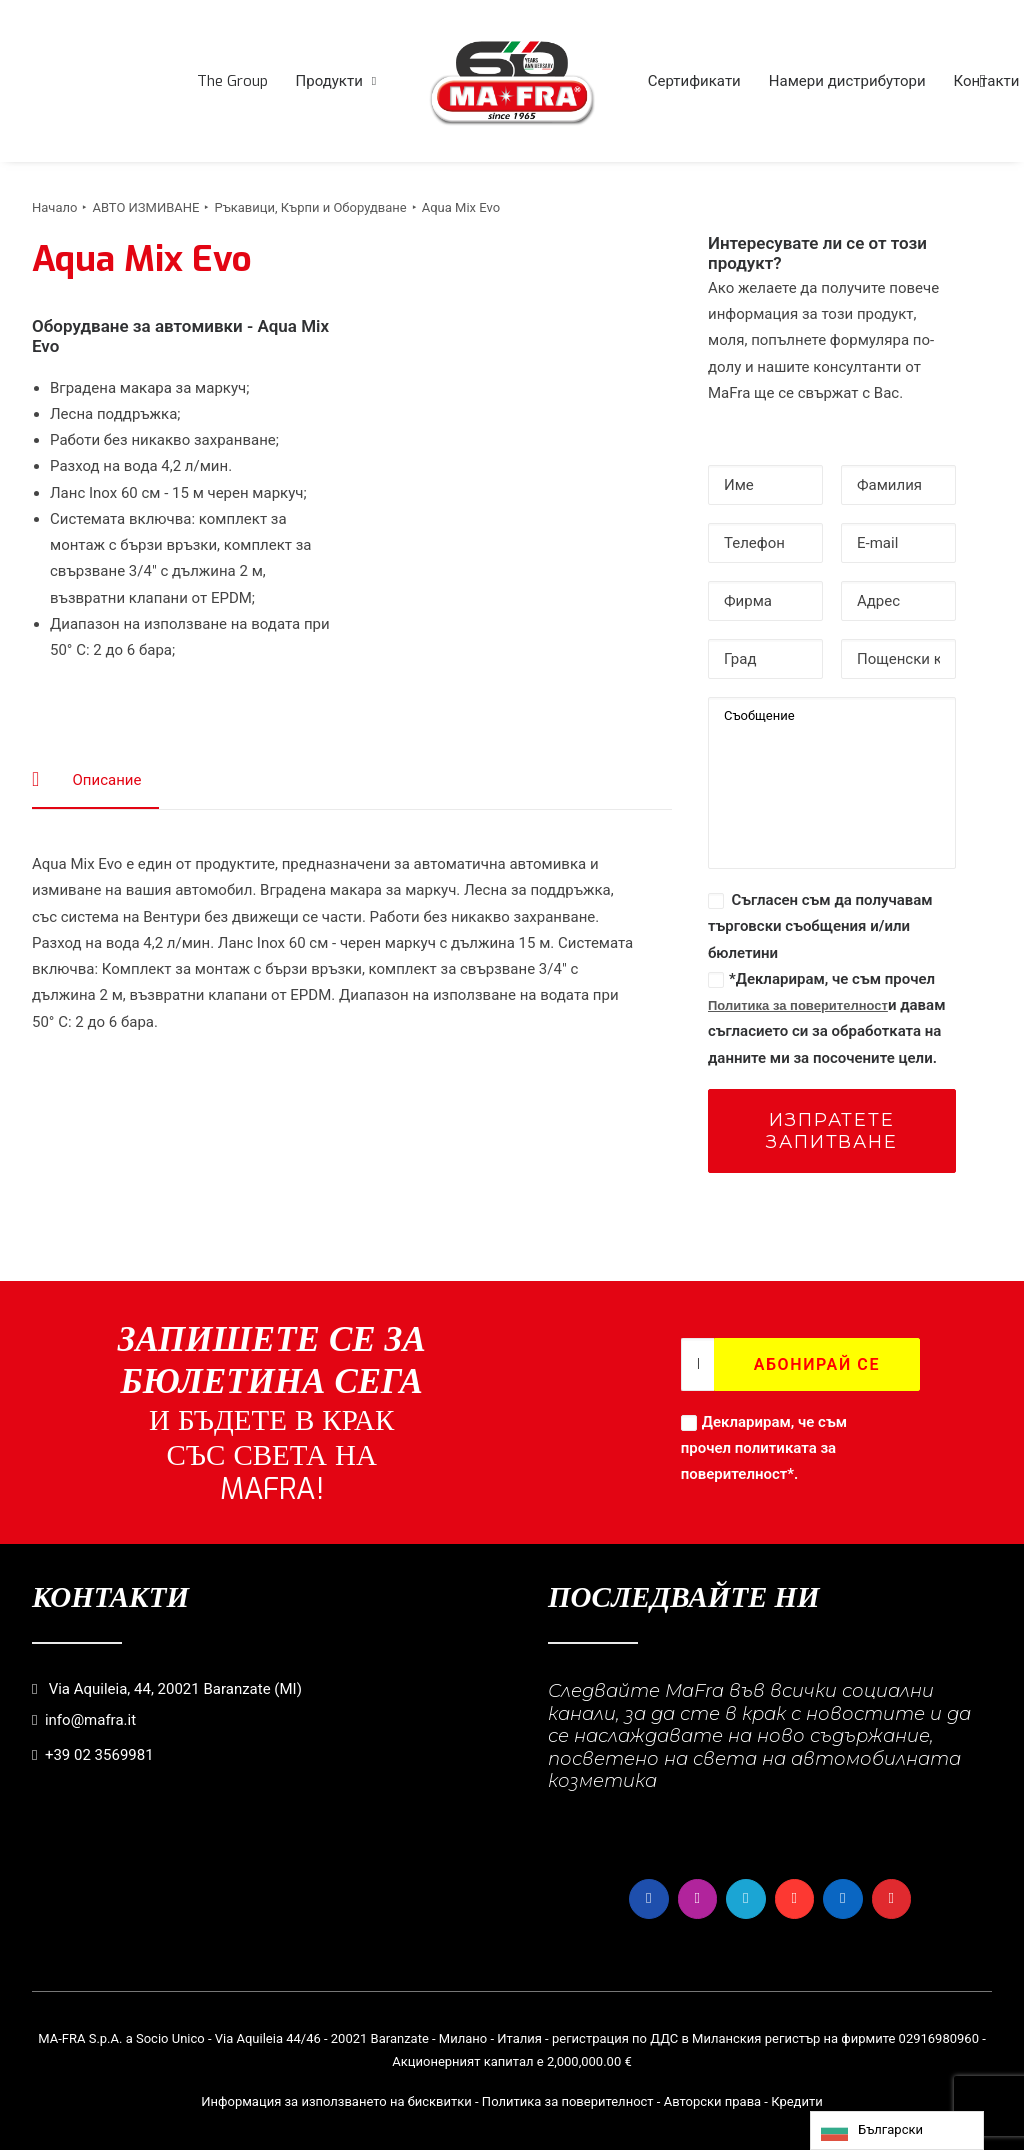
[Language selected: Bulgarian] (897, 2130)
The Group (232, 81)
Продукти (336, 81)
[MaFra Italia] (512, 81)
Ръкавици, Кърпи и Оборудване (310, 207)
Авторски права (712, 2101)
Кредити (797, 2101)
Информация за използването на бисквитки (336, 2101)
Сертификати (694, 81)
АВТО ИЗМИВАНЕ (145, 207)
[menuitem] (232, 81)
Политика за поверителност (798, 1005)
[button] (983, 81)
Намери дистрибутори (847, 81)
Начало (54, 207)
